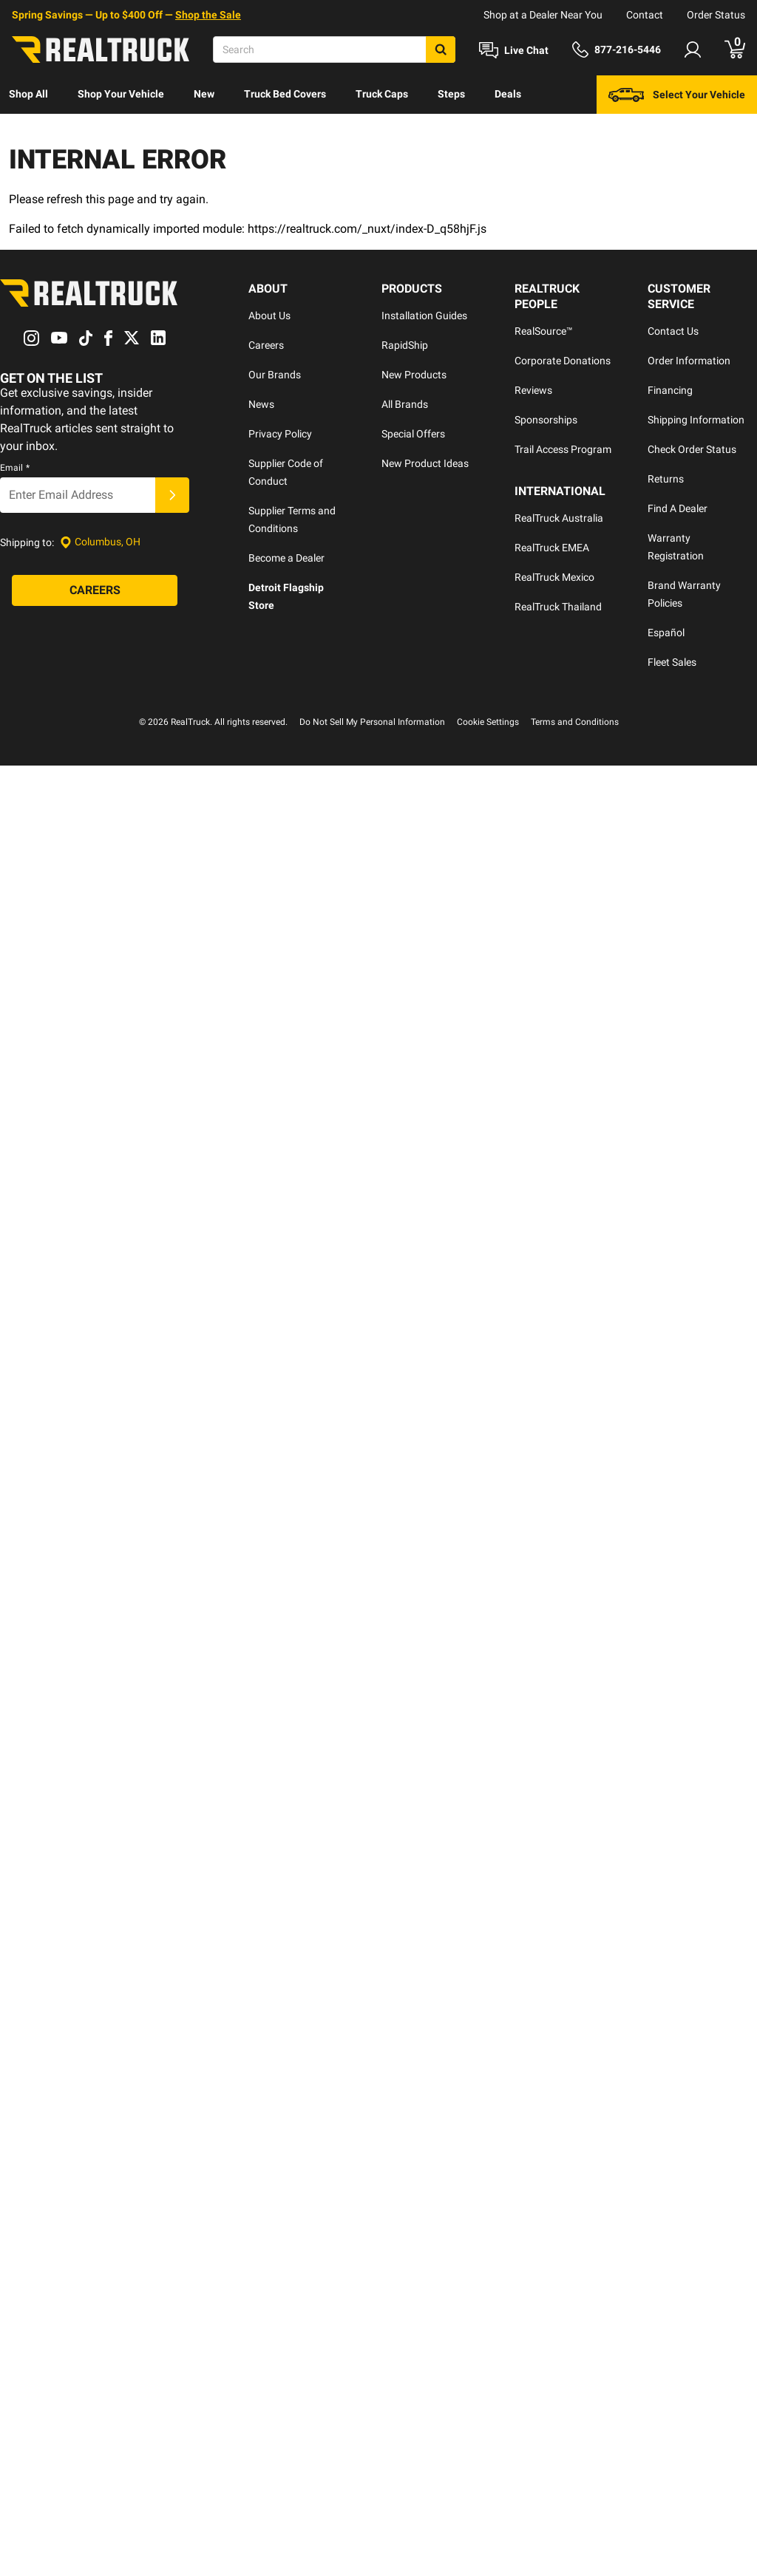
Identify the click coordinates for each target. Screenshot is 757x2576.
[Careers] (94, 590)
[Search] (334, 49)
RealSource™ (544, 331)
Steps (451, 94)
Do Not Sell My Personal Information (372, 722)
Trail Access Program (563, 449)
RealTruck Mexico (554, 577)
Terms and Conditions (575, 722)
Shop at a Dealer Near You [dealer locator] (542, 15)
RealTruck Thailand (558, 607)
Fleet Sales (672, 662)
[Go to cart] (734, 49)
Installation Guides (424, 315)
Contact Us (673, 331)
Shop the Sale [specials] (208, 15)
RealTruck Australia (559, 518)
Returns (666, 479)
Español (666, 632)
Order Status (716, 15)
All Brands (404, 404)
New (204, 94)
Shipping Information (696, 420)
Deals (508, 94)
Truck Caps (382, 94)
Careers (266, 345)
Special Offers (413, 434)
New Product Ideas (425, 463)
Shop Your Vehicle (121, 94)
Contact (644, 15)
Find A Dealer (677, 508)
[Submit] (172, 495)
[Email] (77, 495)
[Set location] (100, 542)
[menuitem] (28, 94)
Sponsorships (546, 420)
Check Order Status (692, 449)
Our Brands (274, 375)
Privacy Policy (280, 434)
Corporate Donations (563, 361)
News (261, 404)
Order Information (689, 361)
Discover (29, 132)
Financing (670, 390)
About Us (269, 315)
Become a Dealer (286, 558)
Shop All (28, 94)
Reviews (533, 390)
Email (15, 468)
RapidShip (404, 345)
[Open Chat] (514, 50)
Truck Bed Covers (285, 94)
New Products (414, 375)
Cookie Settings (488, 722)
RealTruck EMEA (552, 547)
